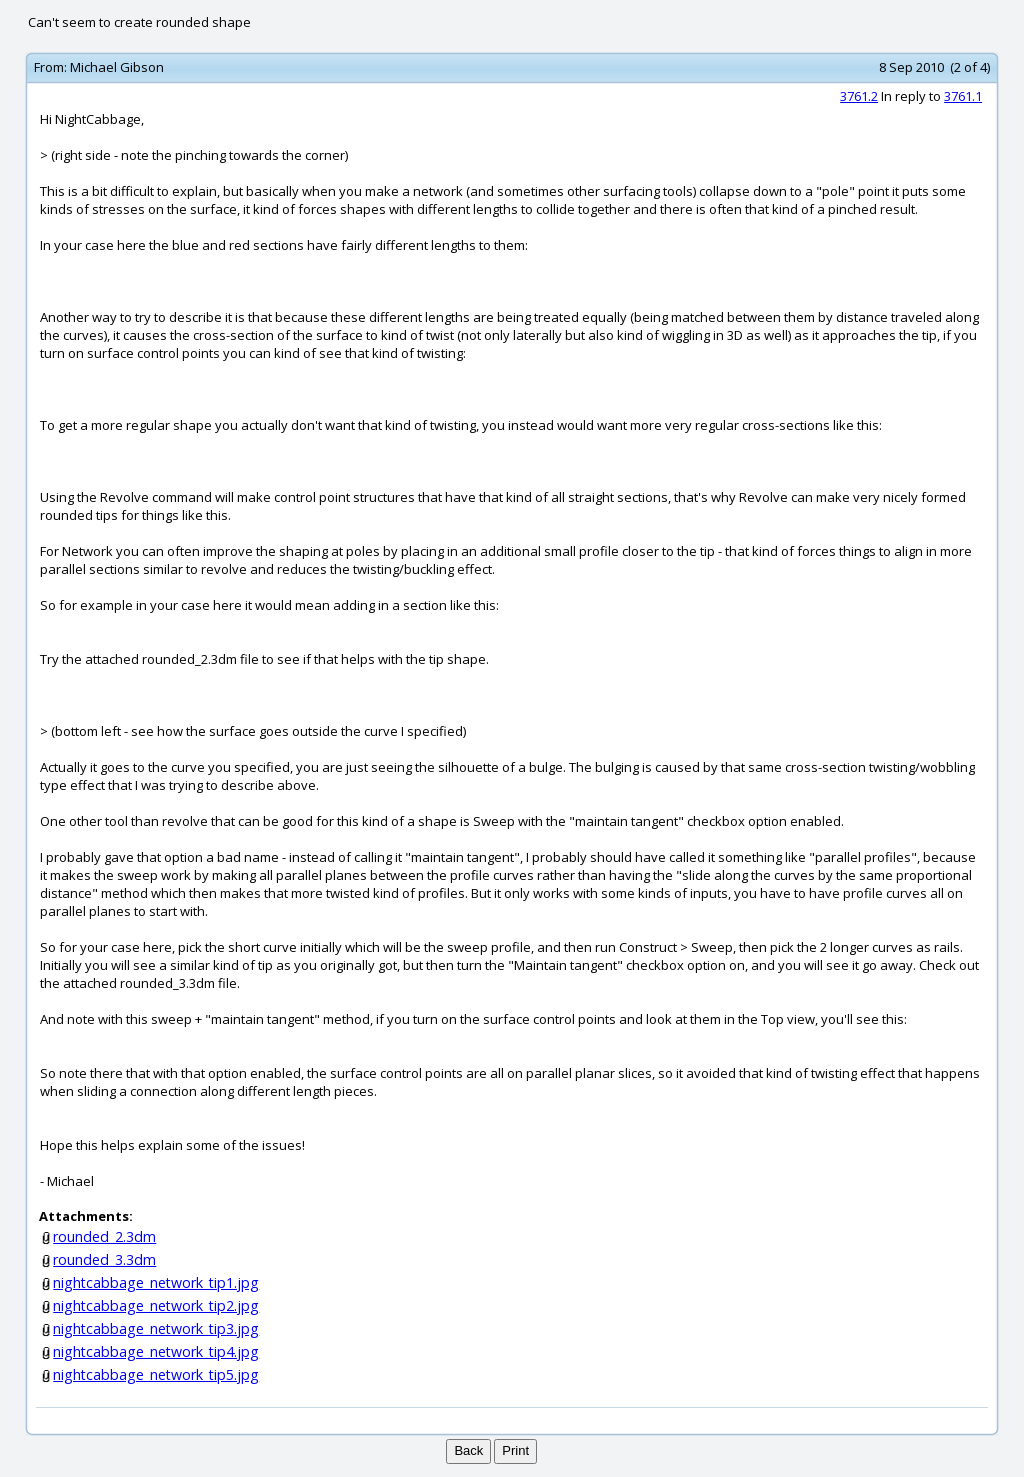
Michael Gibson (117, 67)
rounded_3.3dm (104, 1259)
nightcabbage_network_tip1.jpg (156, 1282)
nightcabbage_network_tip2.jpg (156, 1305)
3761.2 (859, 96)
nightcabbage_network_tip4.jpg (156, 1351)
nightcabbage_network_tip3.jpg (156, 1328)
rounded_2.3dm (104, 1236)
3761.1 (963, 96)
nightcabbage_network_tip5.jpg (156, 1374)
